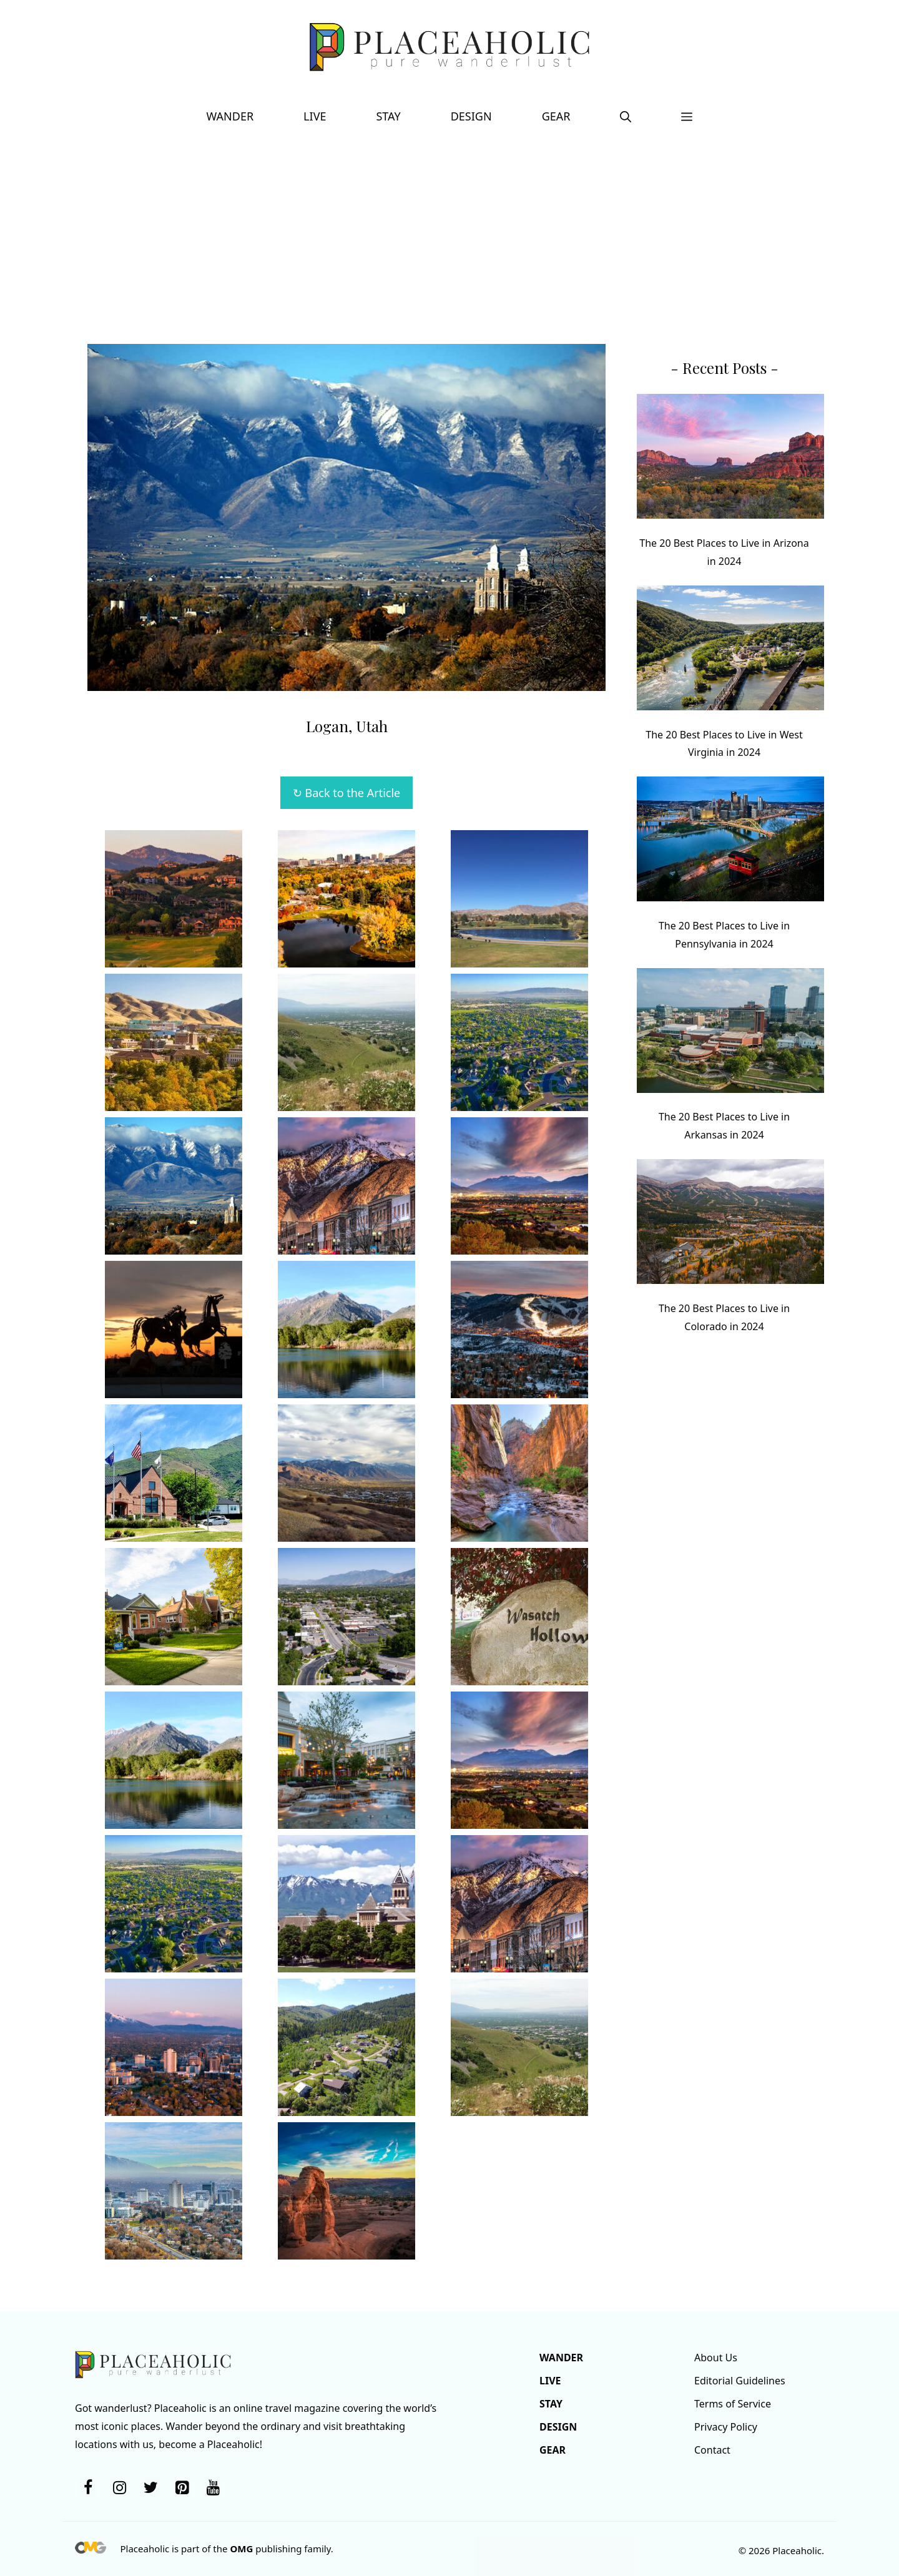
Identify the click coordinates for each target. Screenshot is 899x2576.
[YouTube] (213, 2488)
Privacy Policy (725, 2427)
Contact (712, 2450)
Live (314, 116)
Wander (230, 116)
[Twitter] (150, 2488)
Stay (388, 116)
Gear (556, 116)
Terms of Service (732, 2404)
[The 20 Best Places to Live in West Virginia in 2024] (730, 650)
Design (471, 116)
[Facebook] (88, 2488)
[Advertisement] (449, 231)
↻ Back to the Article (346, 792)
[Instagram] (119, 2488)
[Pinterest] (181, 2488)
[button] (625, 116)
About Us (715, 2357)
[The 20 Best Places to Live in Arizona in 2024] (730, 459)
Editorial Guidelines (739, 2380)
